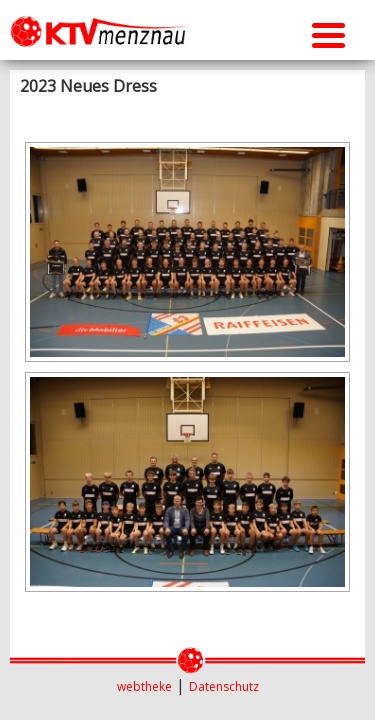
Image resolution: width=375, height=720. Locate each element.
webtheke (144, 686)
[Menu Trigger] (328, 32)
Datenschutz (224, 686)
